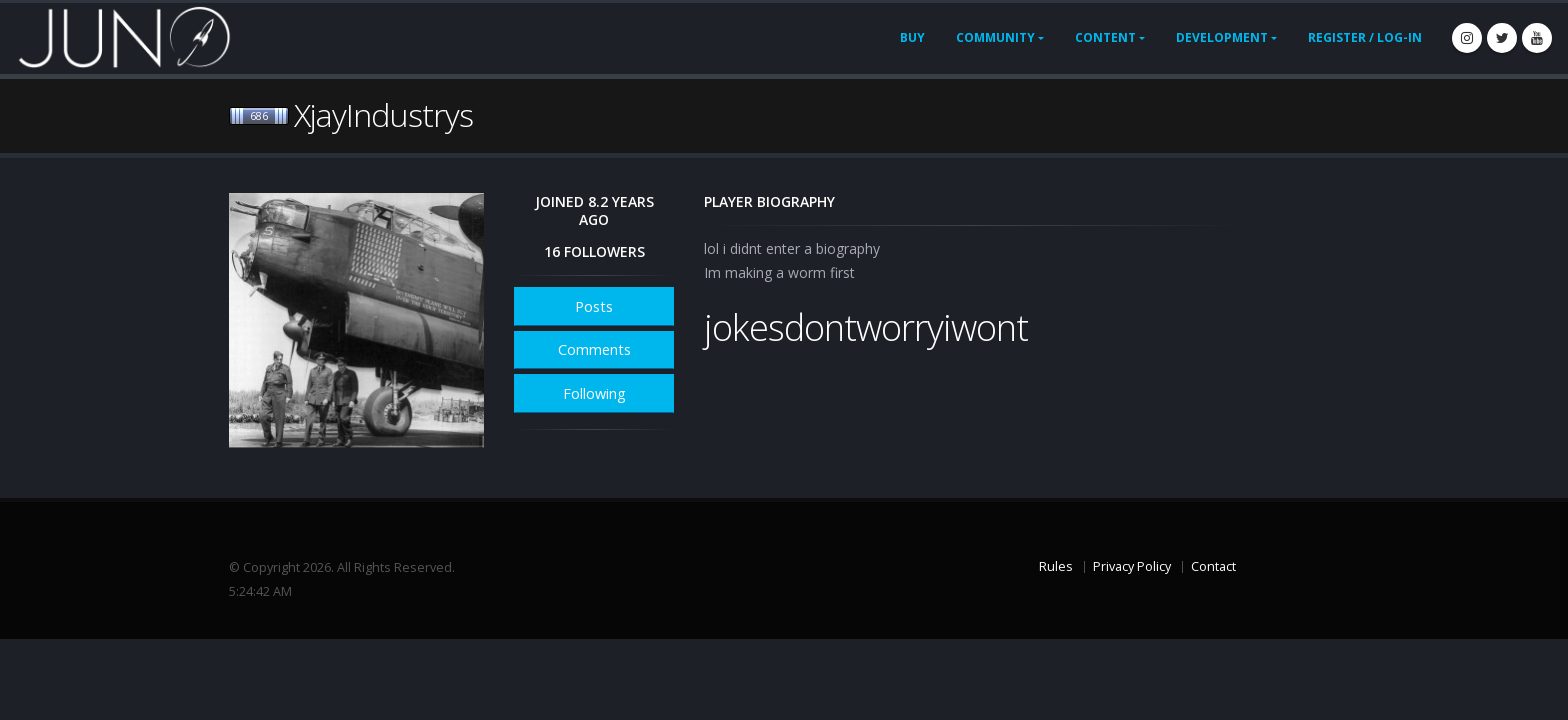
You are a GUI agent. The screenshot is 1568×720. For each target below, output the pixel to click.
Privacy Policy (1132, 566)
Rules (1056, 566)
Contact (1213, 566)
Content (1105, 37)
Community (995, 37)
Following (594, 393)
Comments (594, 349)
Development (1222, 37)
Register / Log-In (1365, 37)
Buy (912, 37)
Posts (594, 306)
